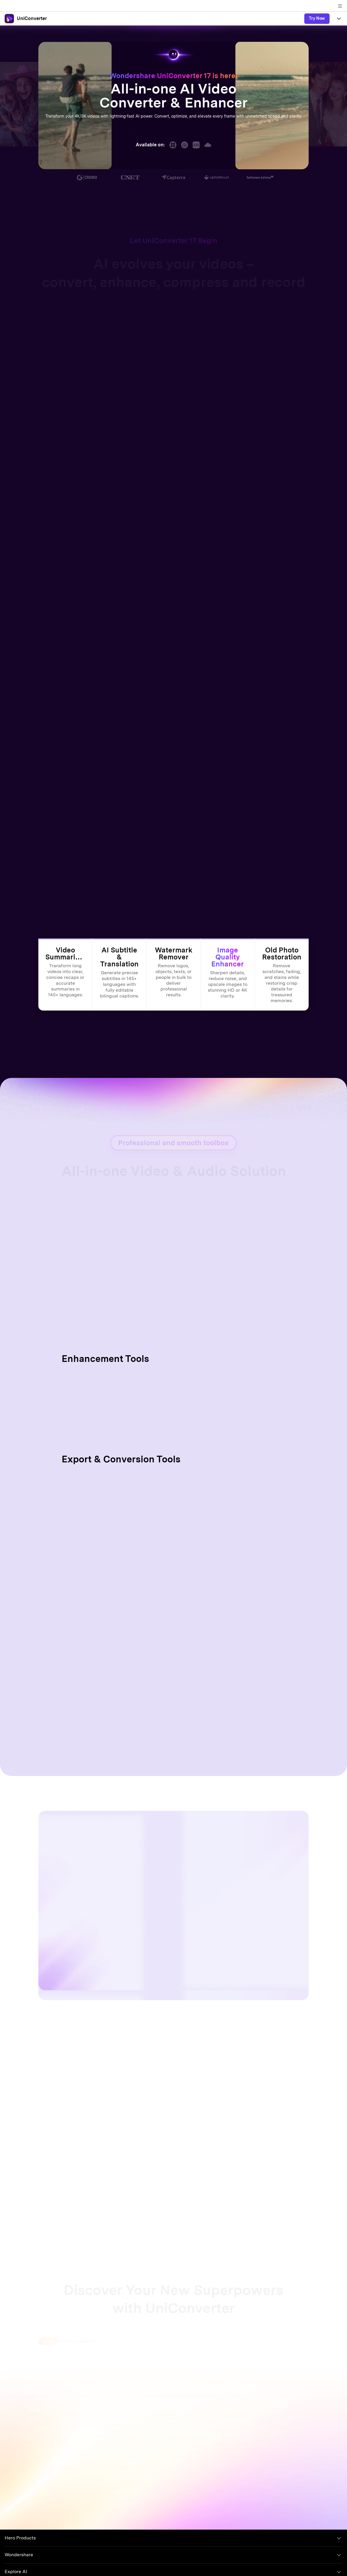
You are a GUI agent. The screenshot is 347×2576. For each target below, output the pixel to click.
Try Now (317, 18)
